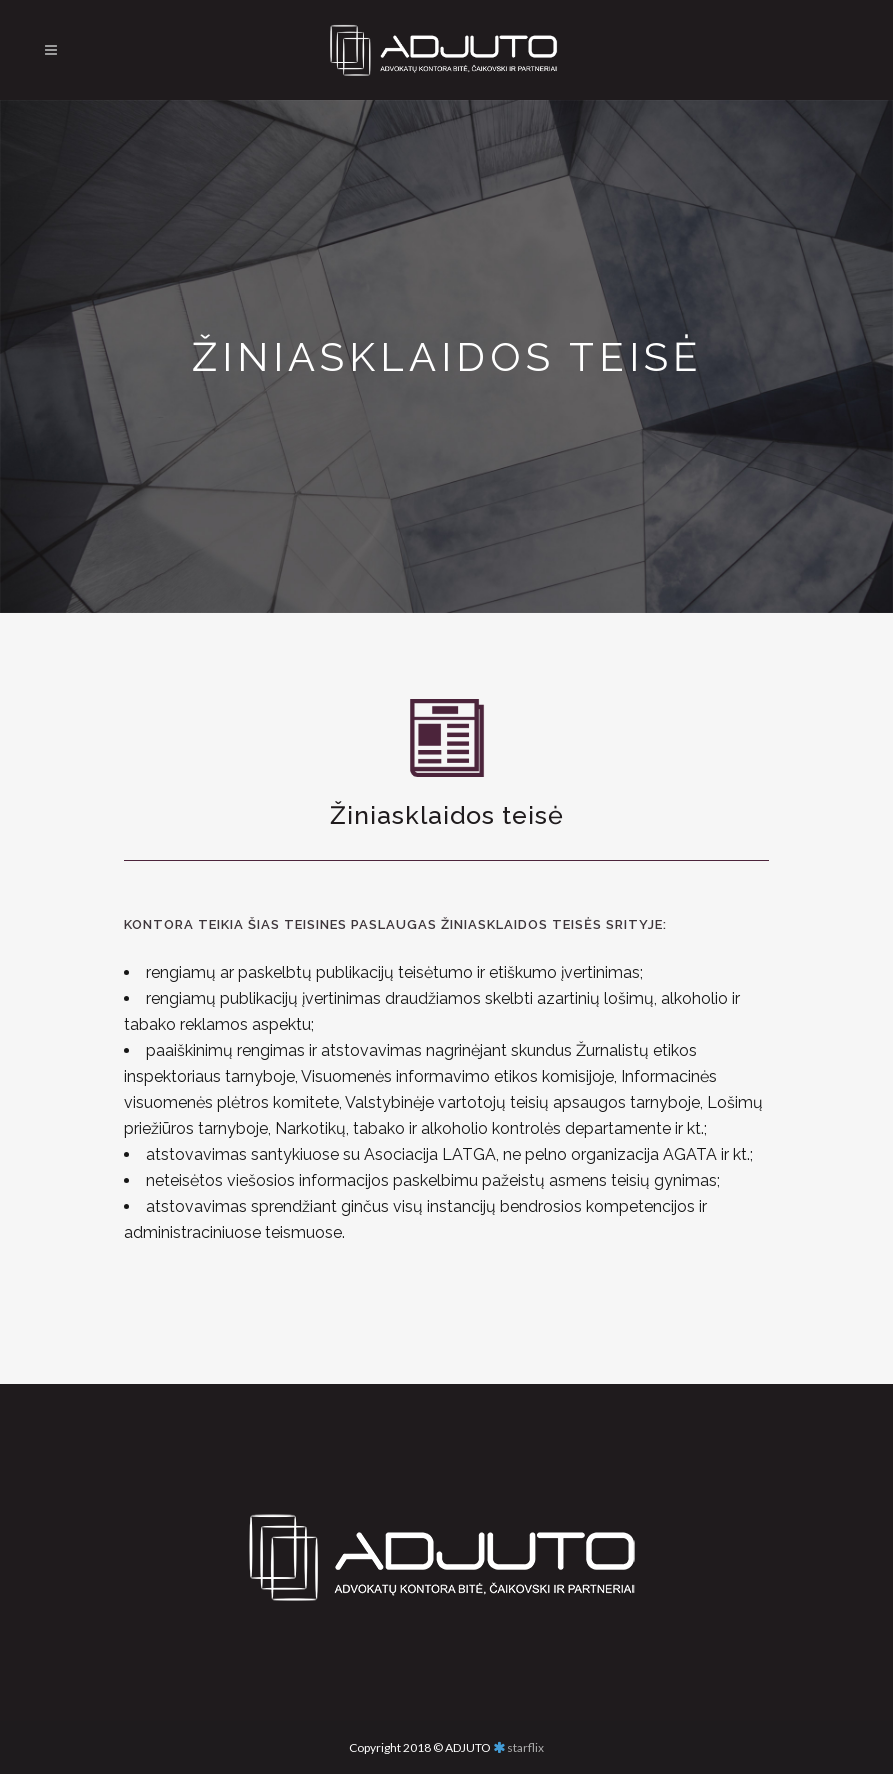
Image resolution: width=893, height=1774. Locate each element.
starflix (525, 1747)
